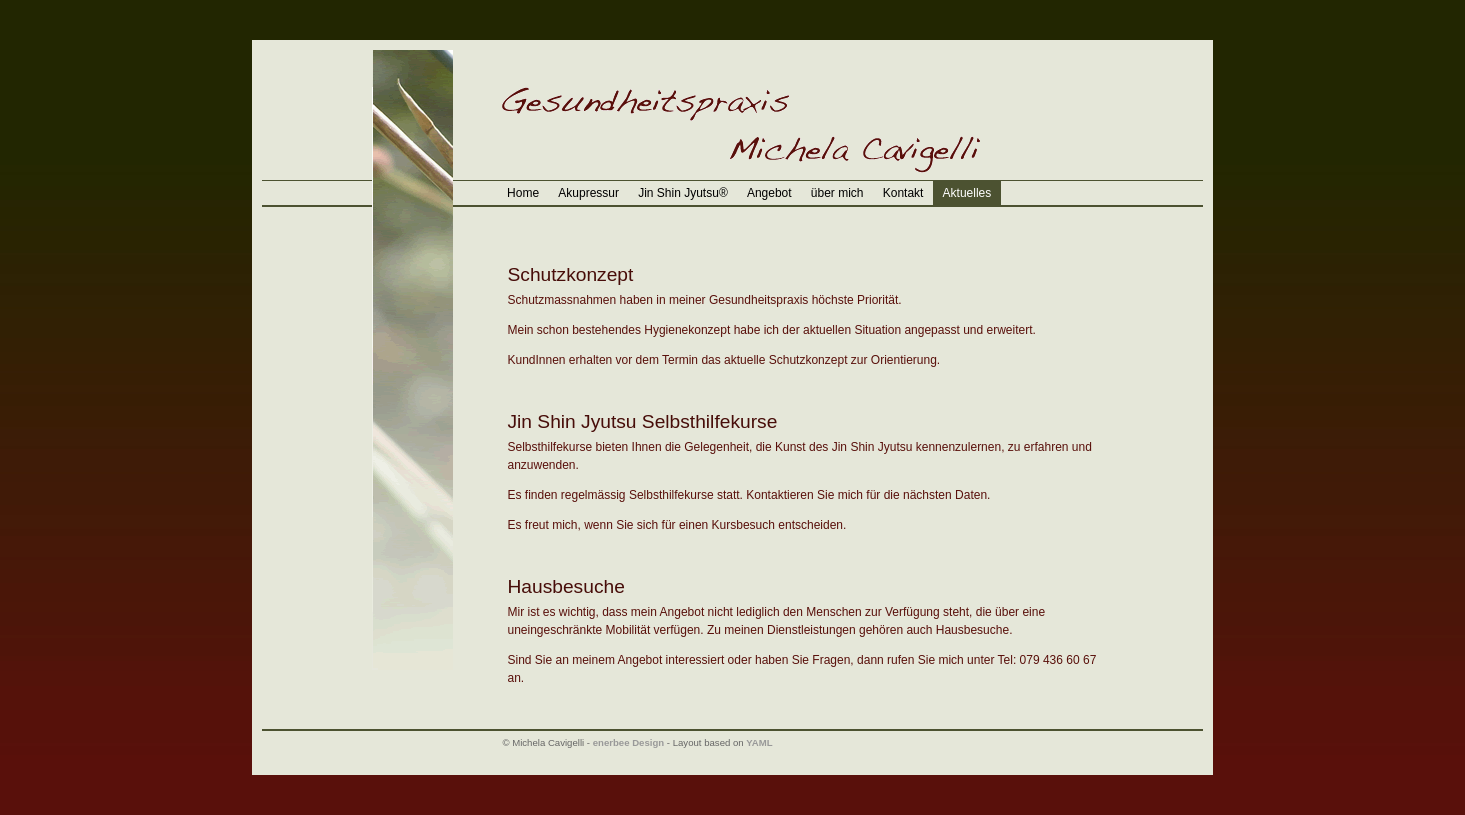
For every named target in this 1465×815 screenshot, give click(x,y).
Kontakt (903, 193)
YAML (759, 742)
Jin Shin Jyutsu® (683, 193)
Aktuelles (967, 193)
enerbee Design (628, 742)
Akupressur (588, 193)
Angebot (769, 193)
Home (523, 193)
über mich (837, 193)
